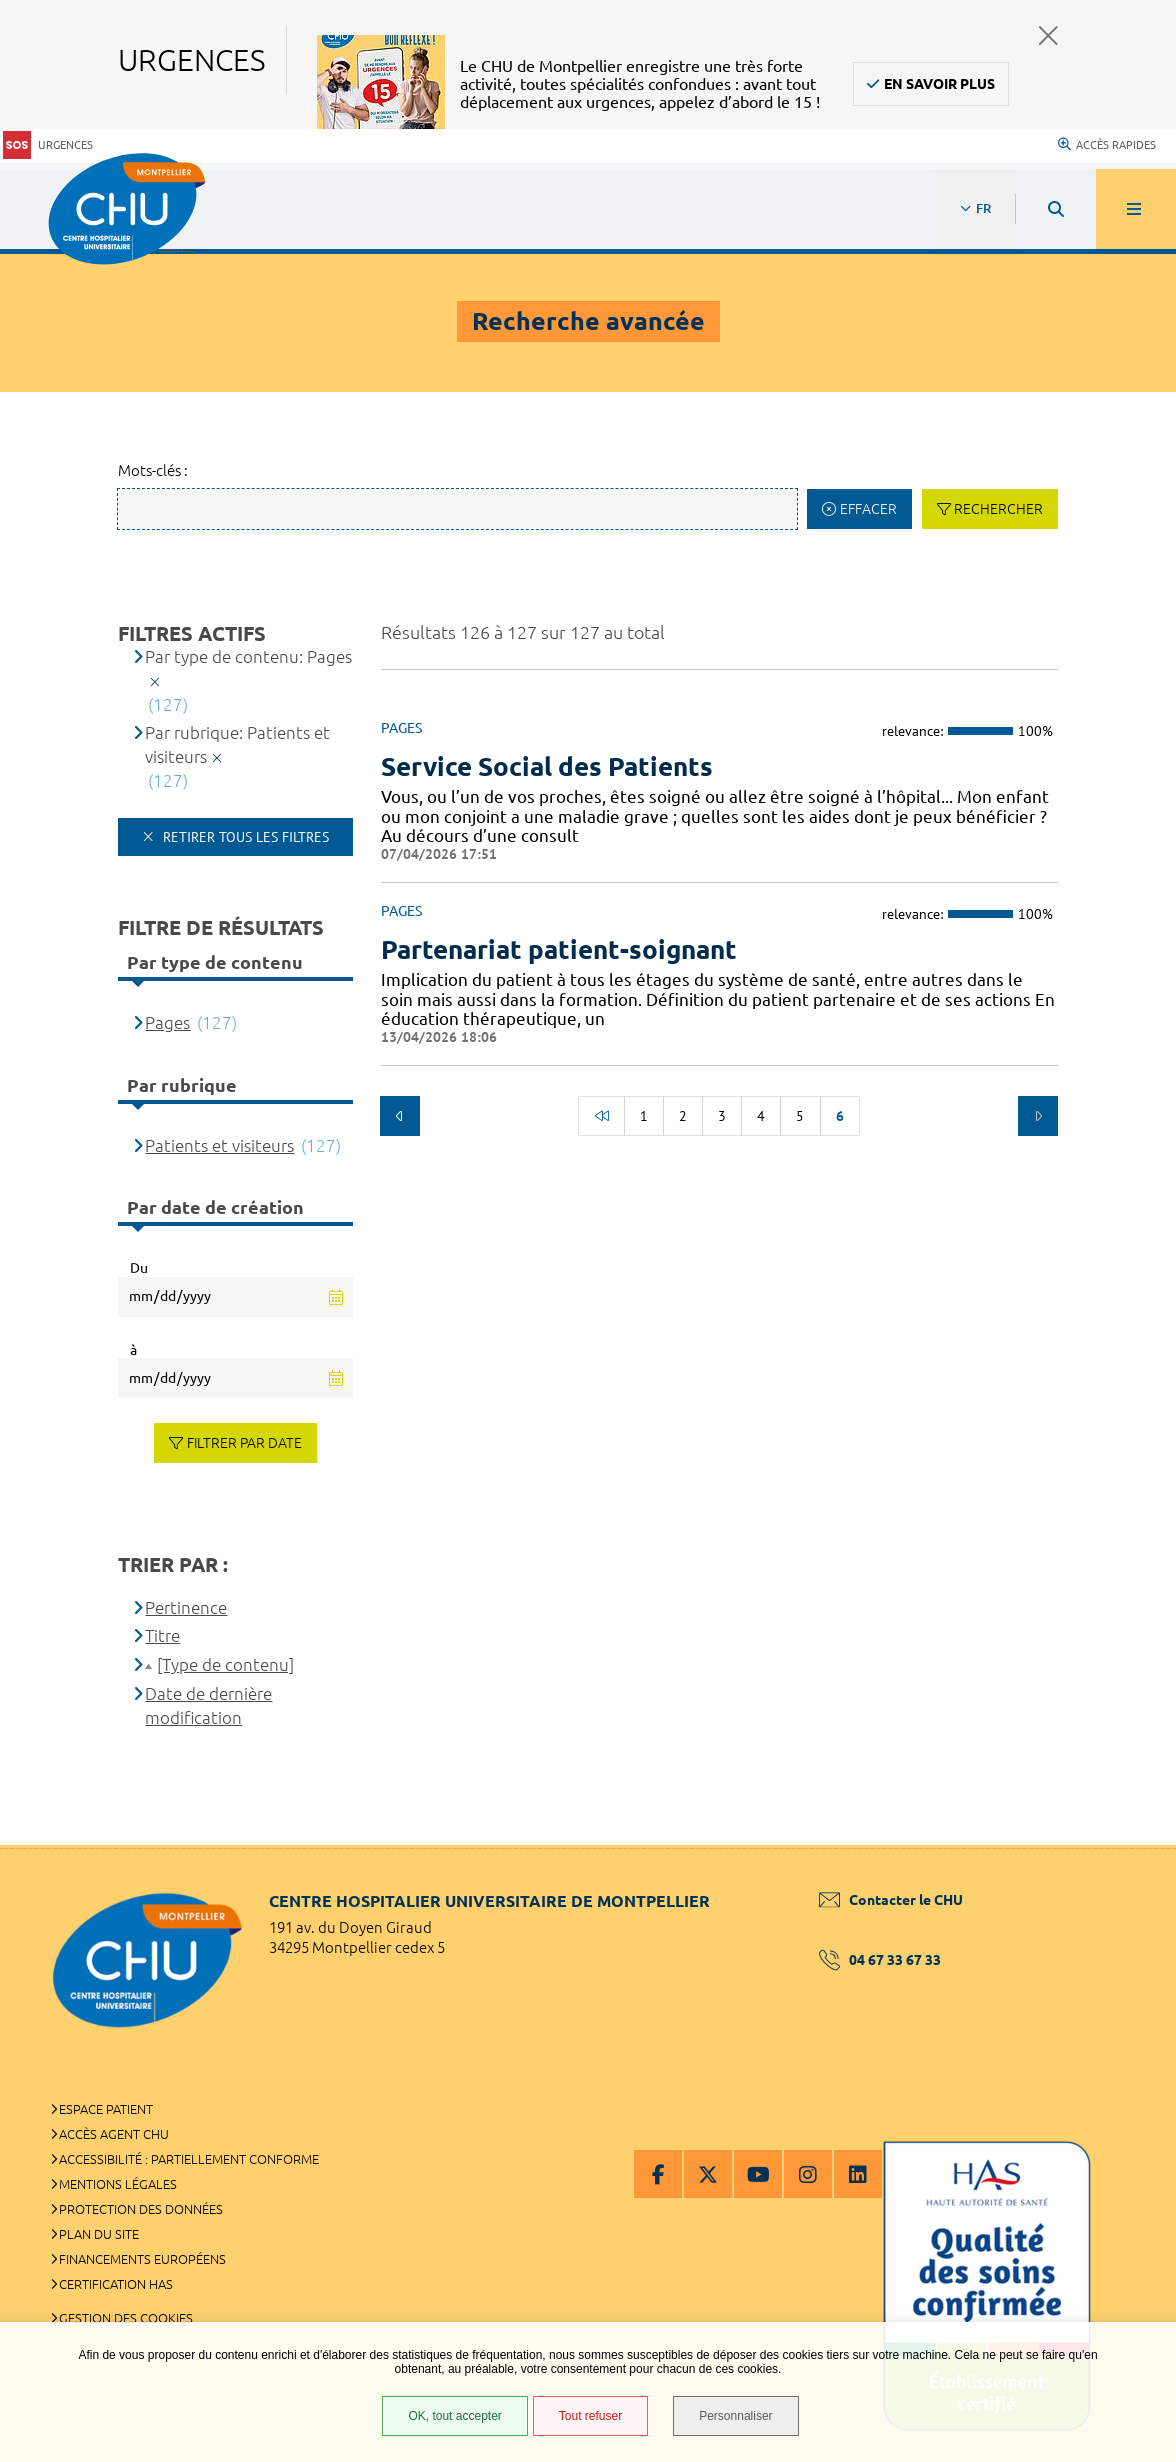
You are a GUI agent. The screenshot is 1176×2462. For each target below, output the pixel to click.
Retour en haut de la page (1126, 1845)
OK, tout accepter (454, 2416)
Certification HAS (116, 2284)
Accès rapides (1107, 145)
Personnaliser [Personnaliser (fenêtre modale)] (735, 2416)
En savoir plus (939, 84)
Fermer (1048, 35)
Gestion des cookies (126, 2318)
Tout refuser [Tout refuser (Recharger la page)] (590, 2416)
